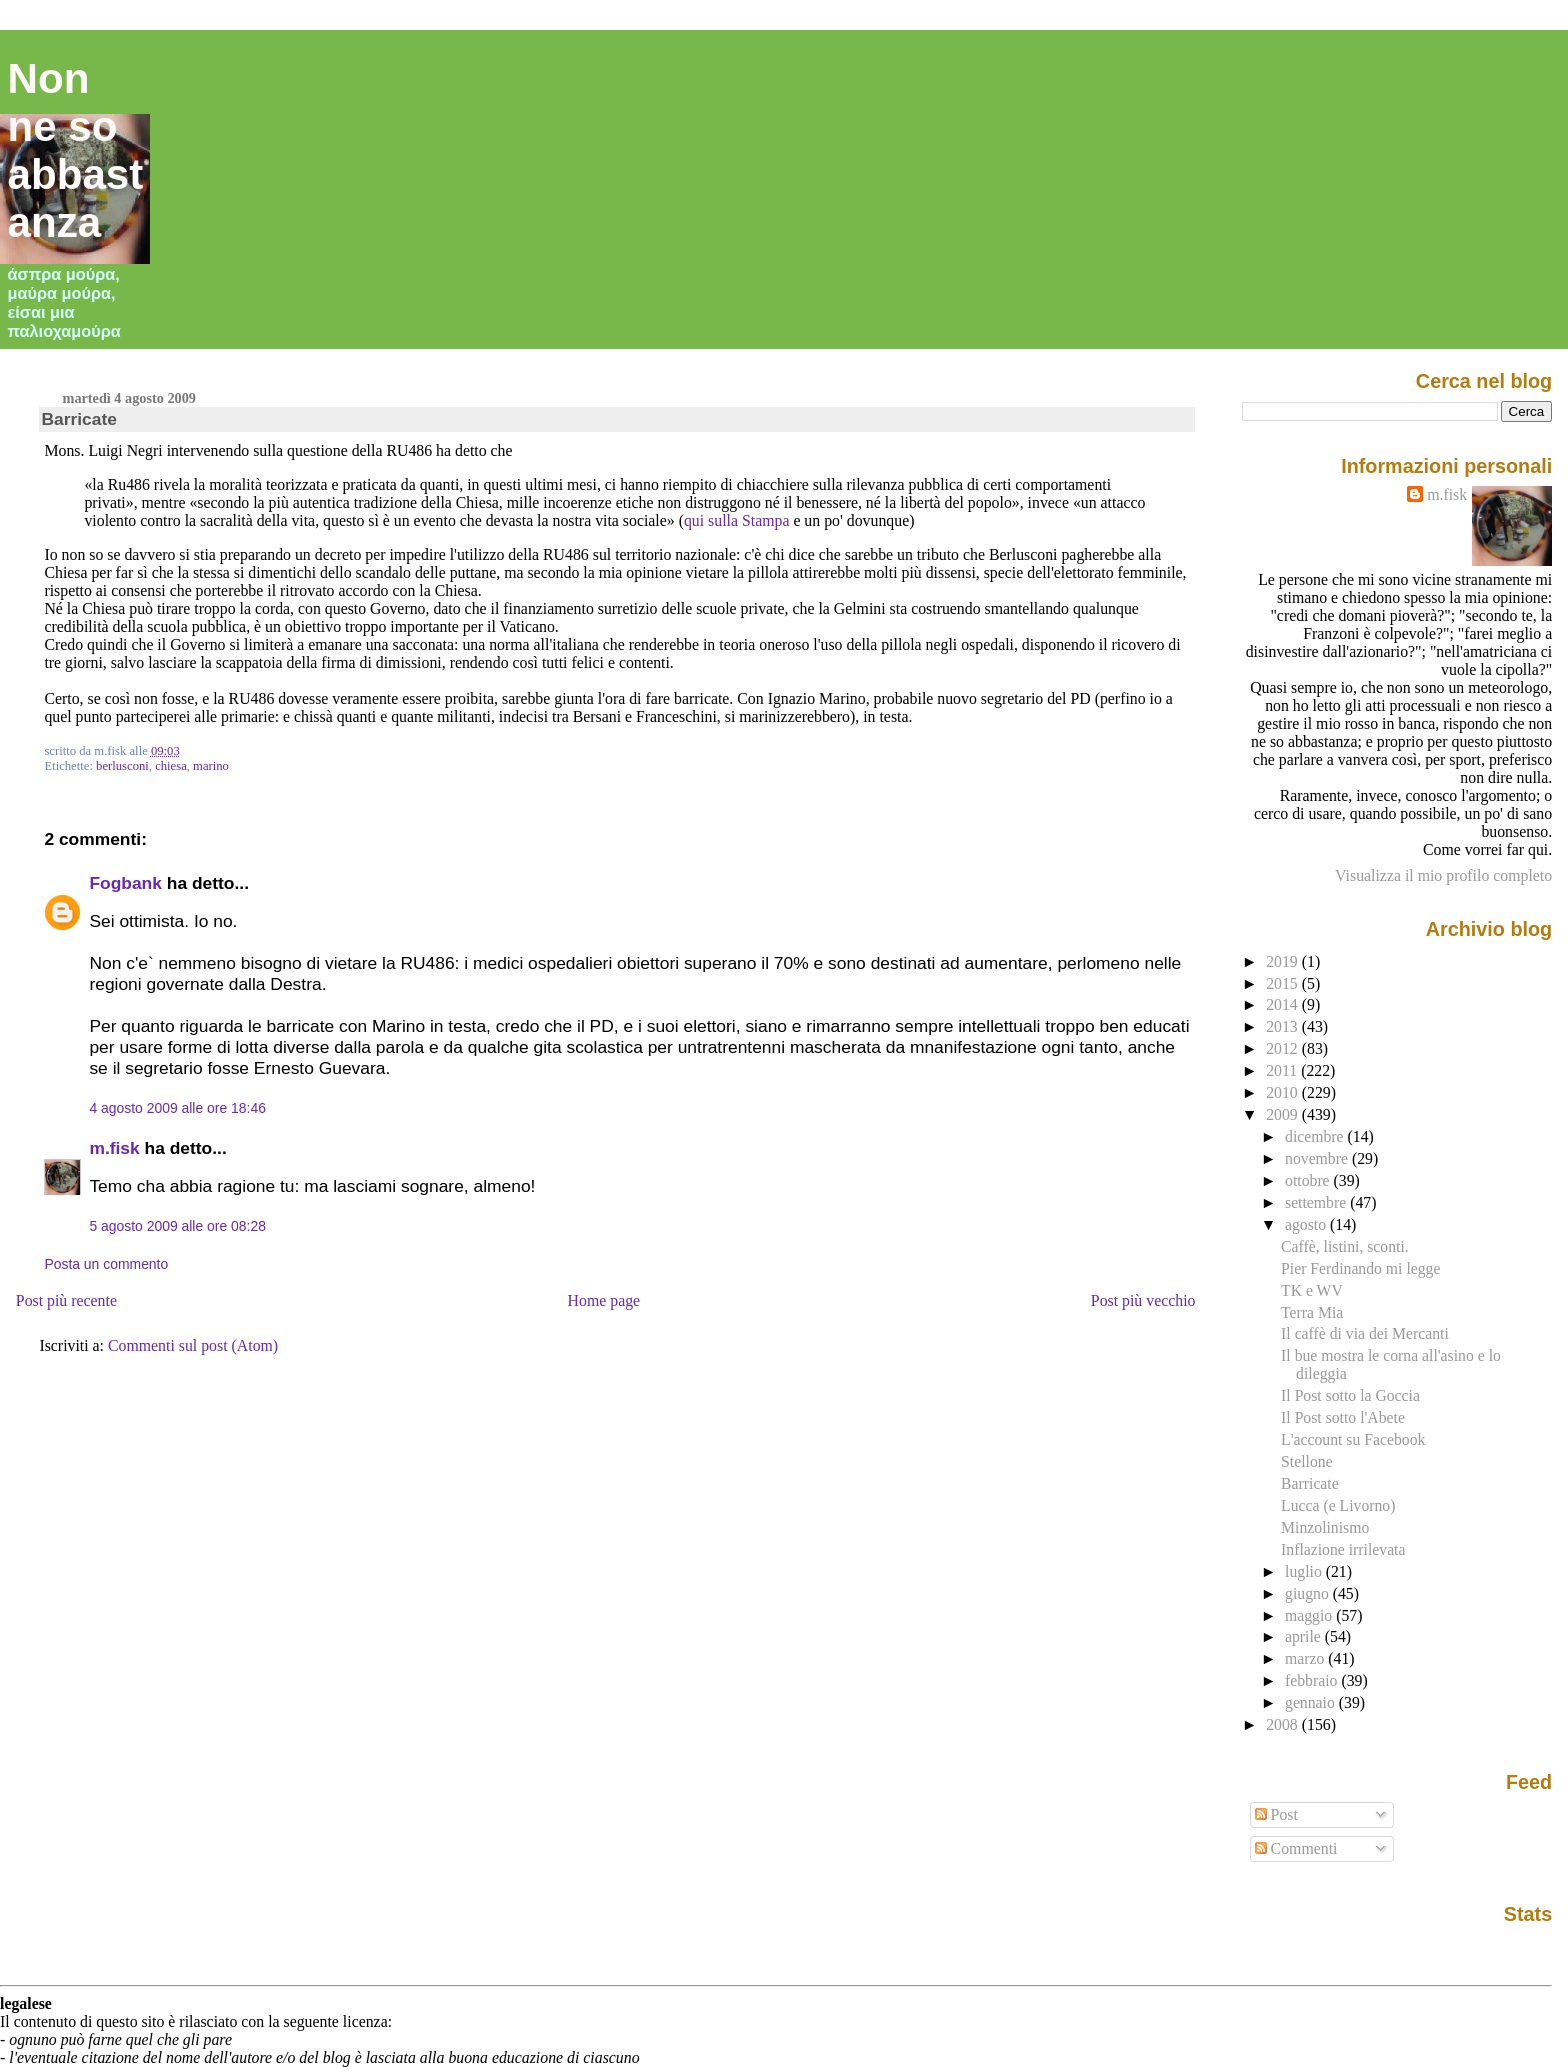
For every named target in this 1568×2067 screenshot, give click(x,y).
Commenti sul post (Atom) (193, 1345)
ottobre (1309, 1180)
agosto (1307, 1224)
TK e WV (1312, 1290)
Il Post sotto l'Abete (1343, 1417)
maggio (1310, 1615)
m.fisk (114, 1148)
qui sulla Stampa (737, 520)
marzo (1306, 1658)
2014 (1284, 1004)
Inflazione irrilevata (1343, 1549)
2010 (1284, 1092)
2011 (1283, 1070)
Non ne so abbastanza (76, 150)
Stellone (1307, 1461)
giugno (1309, 1593)
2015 (1284, 983)
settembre (1317, 1202)
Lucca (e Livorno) (1338, 1505)
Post (1276, 1814)
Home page (604, 1300)
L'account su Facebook (1353, 1439)
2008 (1284, 1724)
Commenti (1296, 1848)
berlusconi (122, 766)
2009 (1284, 1114)
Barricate (78, 419)
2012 (1284, 1048)
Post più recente (66, 1300)
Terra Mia (1312, 1312)
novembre (1318, 1158)
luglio (1305, 1571)
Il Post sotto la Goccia (1350, 1395)
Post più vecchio (1143, 1300)
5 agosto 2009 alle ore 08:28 (177, 1226)
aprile (1305, 1636)
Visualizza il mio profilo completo (1443, 875)
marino (211, 766)
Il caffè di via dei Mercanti (1365, 1333)
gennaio (1312, 1702)
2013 (1284, 1026)
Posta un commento (106, 1264)
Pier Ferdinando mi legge (1360, 1268)
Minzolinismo (1325, 1527)
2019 (1284, 961)
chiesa (171, 766)
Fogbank (125, 883)
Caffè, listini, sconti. (1345, 1246)
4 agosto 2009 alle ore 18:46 (177, 1108)
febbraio (1313, 1680)
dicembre (1316, 1136)
